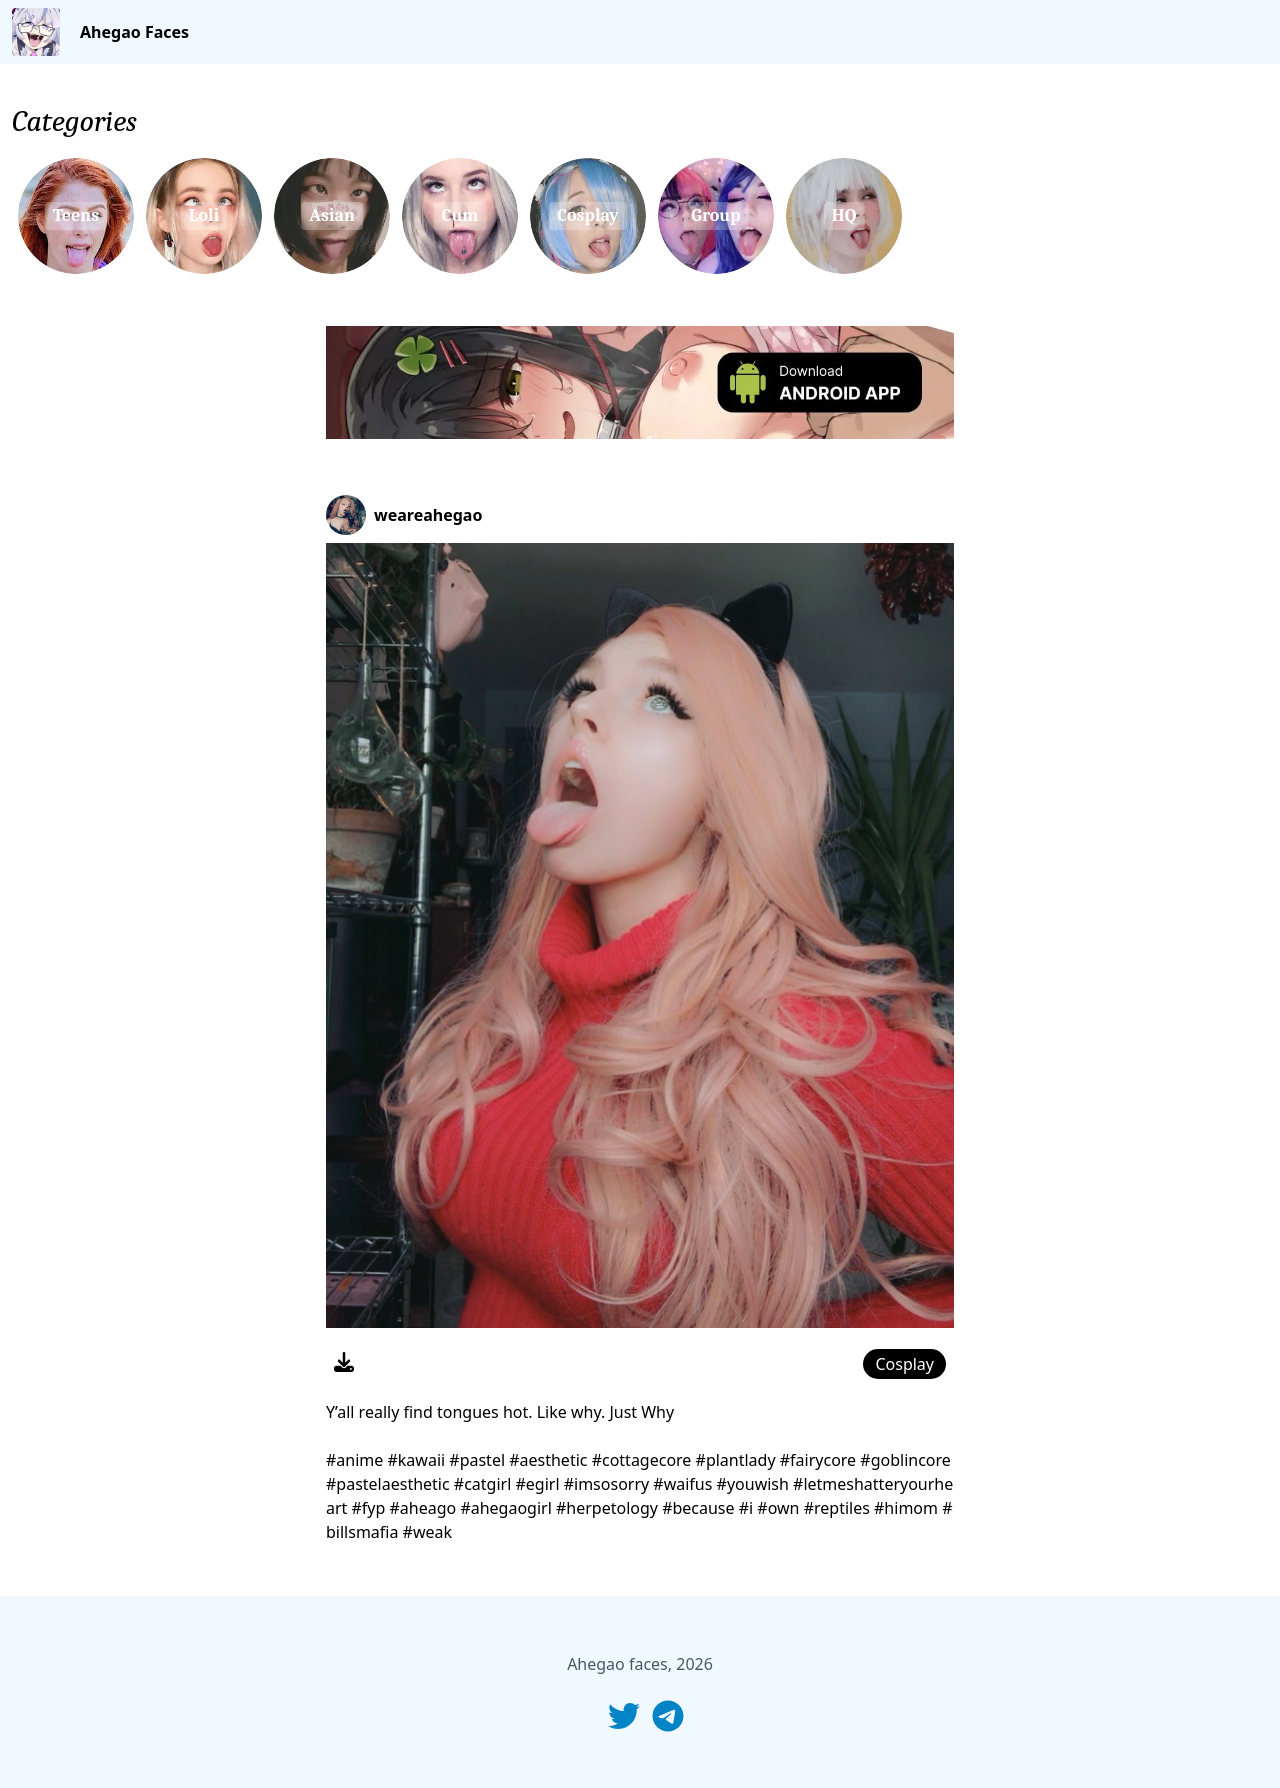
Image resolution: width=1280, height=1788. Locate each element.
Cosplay (904, 1364)
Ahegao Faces (134, 32)
